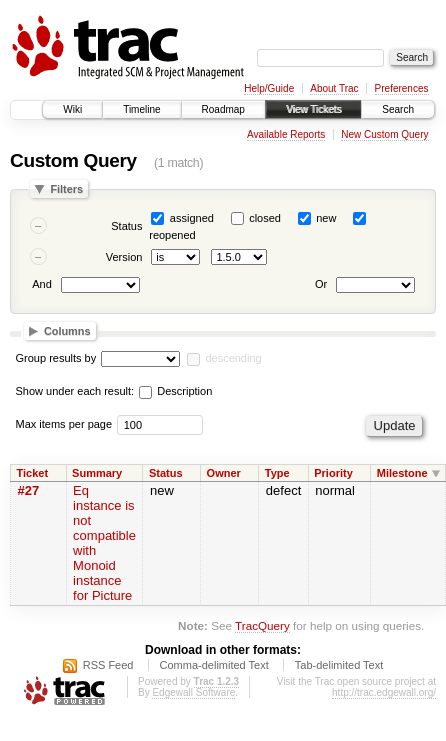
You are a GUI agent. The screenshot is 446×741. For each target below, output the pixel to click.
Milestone (402, 473)
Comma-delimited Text (214, 665)
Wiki (72, 109)
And (42, 285)
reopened (172, 235)
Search (398, 109)
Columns (67, 331)
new (326, 218)
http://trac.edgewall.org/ (384, 692)
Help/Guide (269, 88)
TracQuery (262, 625)
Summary (97, 473)
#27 (29, 490)
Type (277, 473)
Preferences (402, 88)
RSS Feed (108, 665)
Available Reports (286, 134)
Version (124, 257)
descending (233, 358)
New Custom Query (384, 134)
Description (175, 391)
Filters (66, 189)
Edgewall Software (193, 692)
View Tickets (313, 109)
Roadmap (223, 109)
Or (321, 285)
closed (265, 218)
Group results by (56, 358)
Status (126, 226)
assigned (192, 218)
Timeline (141, 109)
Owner (224, 473)
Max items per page (64, 424)
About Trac (334, 88)
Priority (333, 473)
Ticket (33, 473)
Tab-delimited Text (339, 665)
